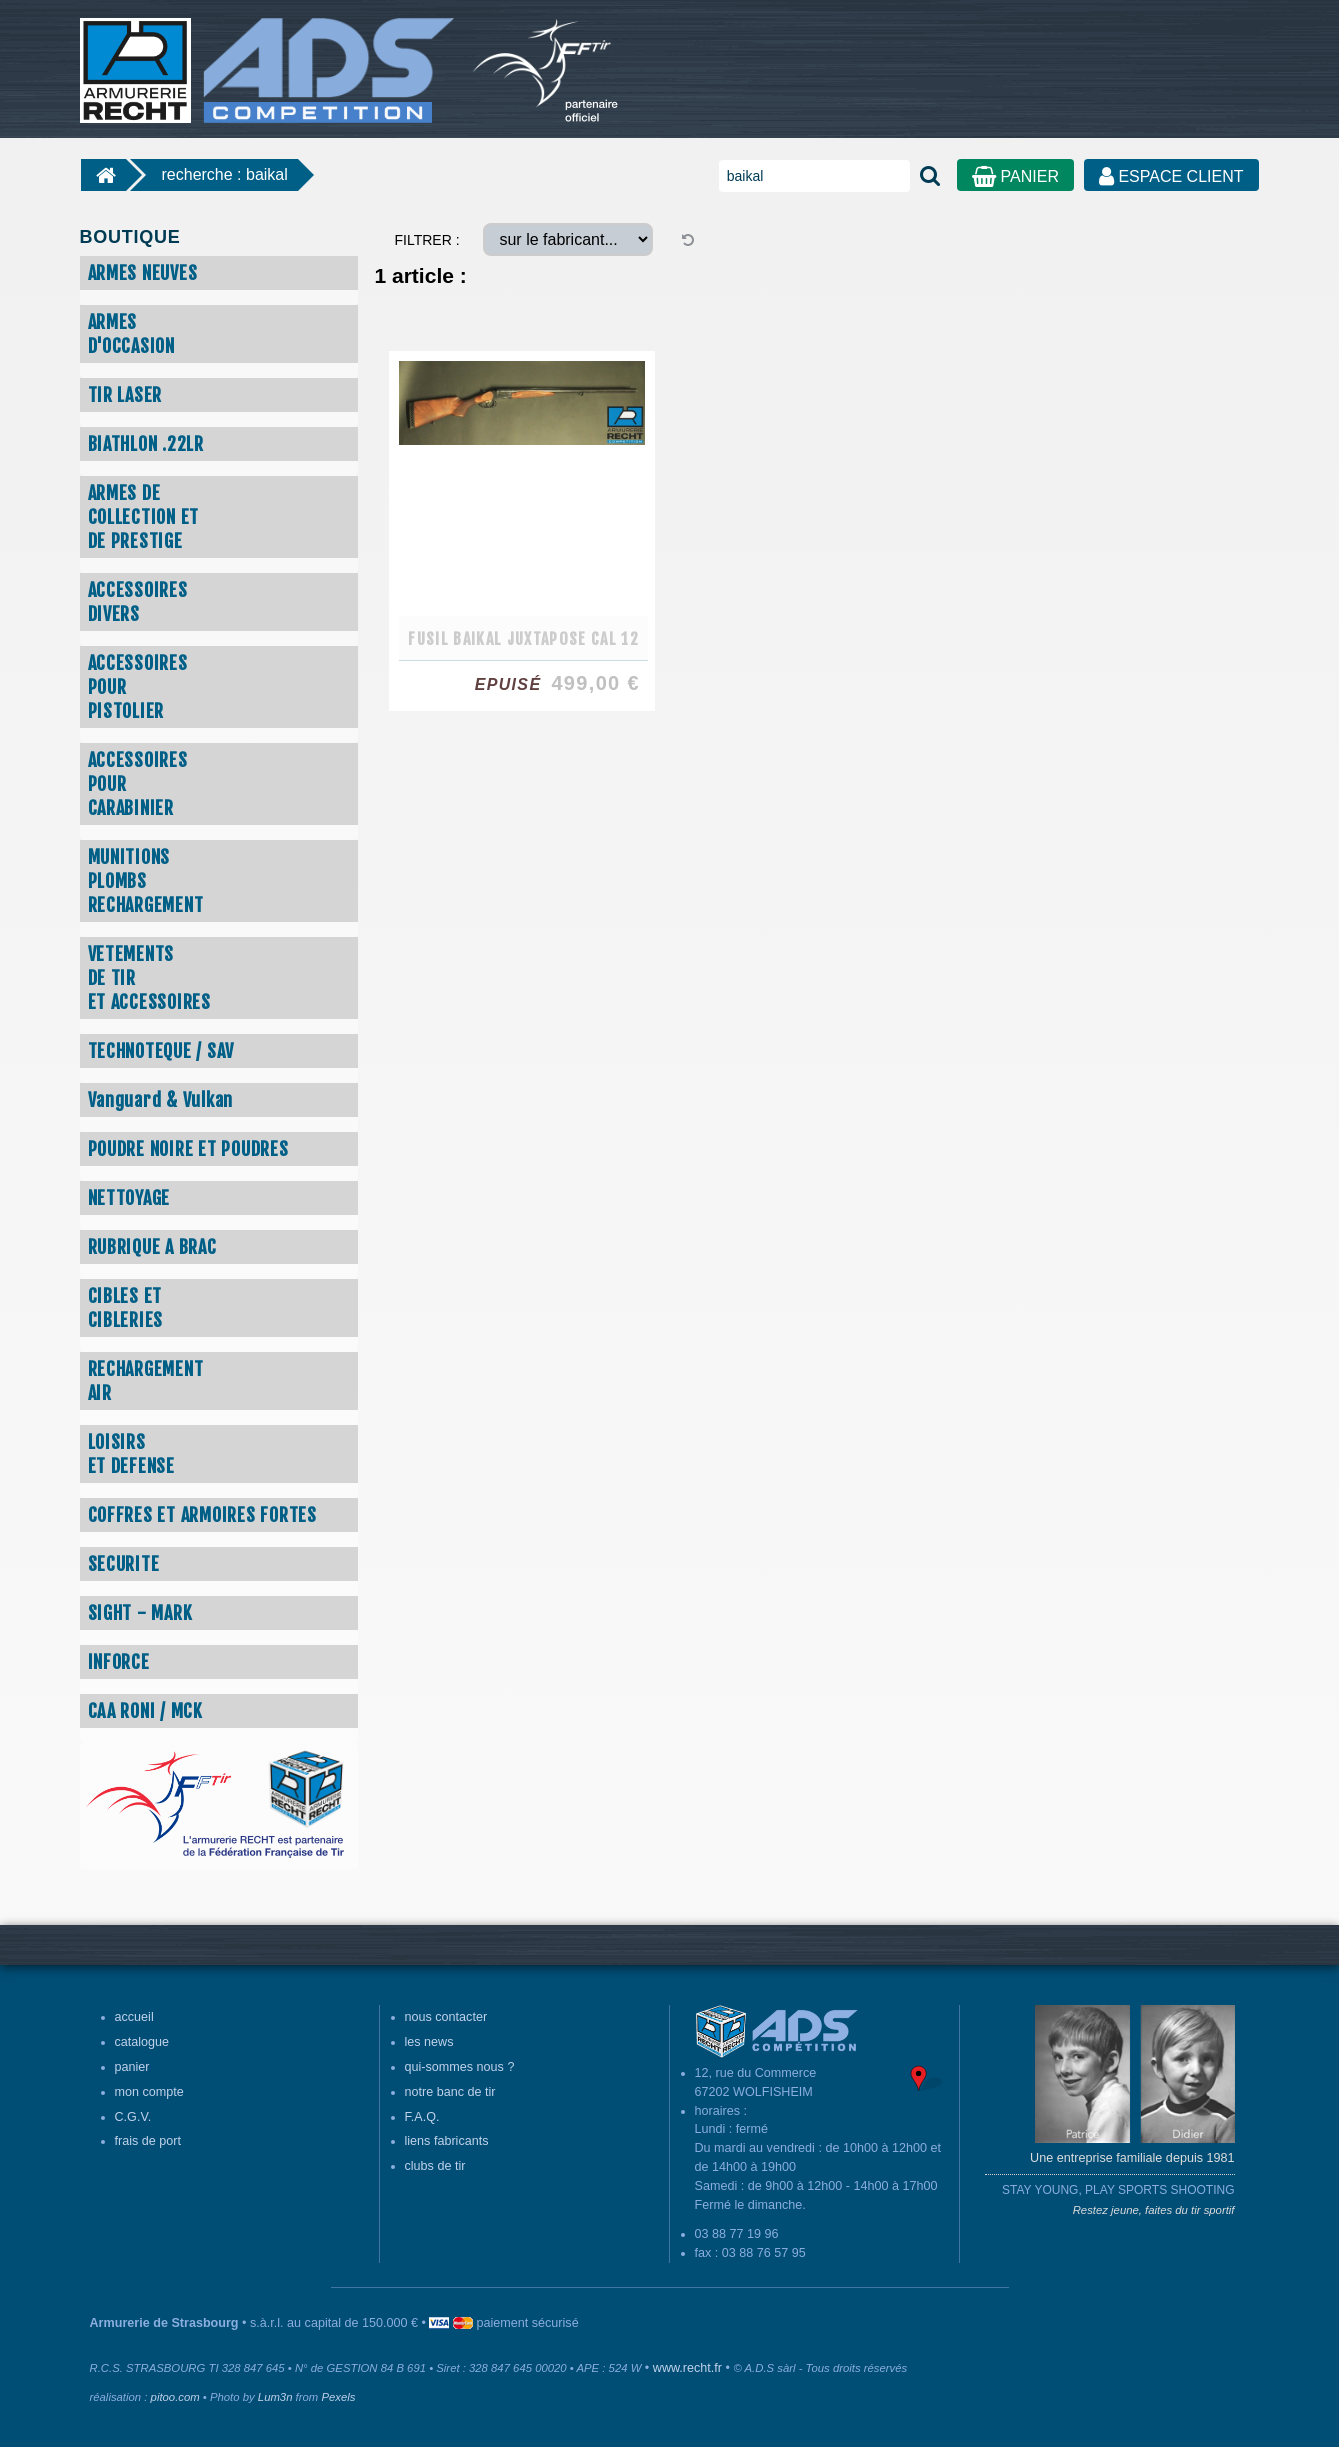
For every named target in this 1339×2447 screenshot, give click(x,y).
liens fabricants (447, 2141)
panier (132, 2067)
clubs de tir (435, 2166)
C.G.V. (133, 2117)
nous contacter (446, 2017)
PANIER (1015, 176)
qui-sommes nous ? (460, 2067)
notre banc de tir (450, 2092)
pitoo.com (175, 2397)
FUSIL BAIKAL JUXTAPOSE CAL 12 (523, 639)
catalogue (142, 2042)
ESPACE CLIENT (1171, 176)
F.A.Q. (422, 2117)
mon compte (149, 2092)
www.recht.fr (687, 2368)
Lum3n (275, 2397)
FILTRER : (427, 240)
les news (429, 2042)
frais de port (148, 2141)
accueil (134, 2017)
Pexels (338, 2397)
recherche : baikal (225, 174)
